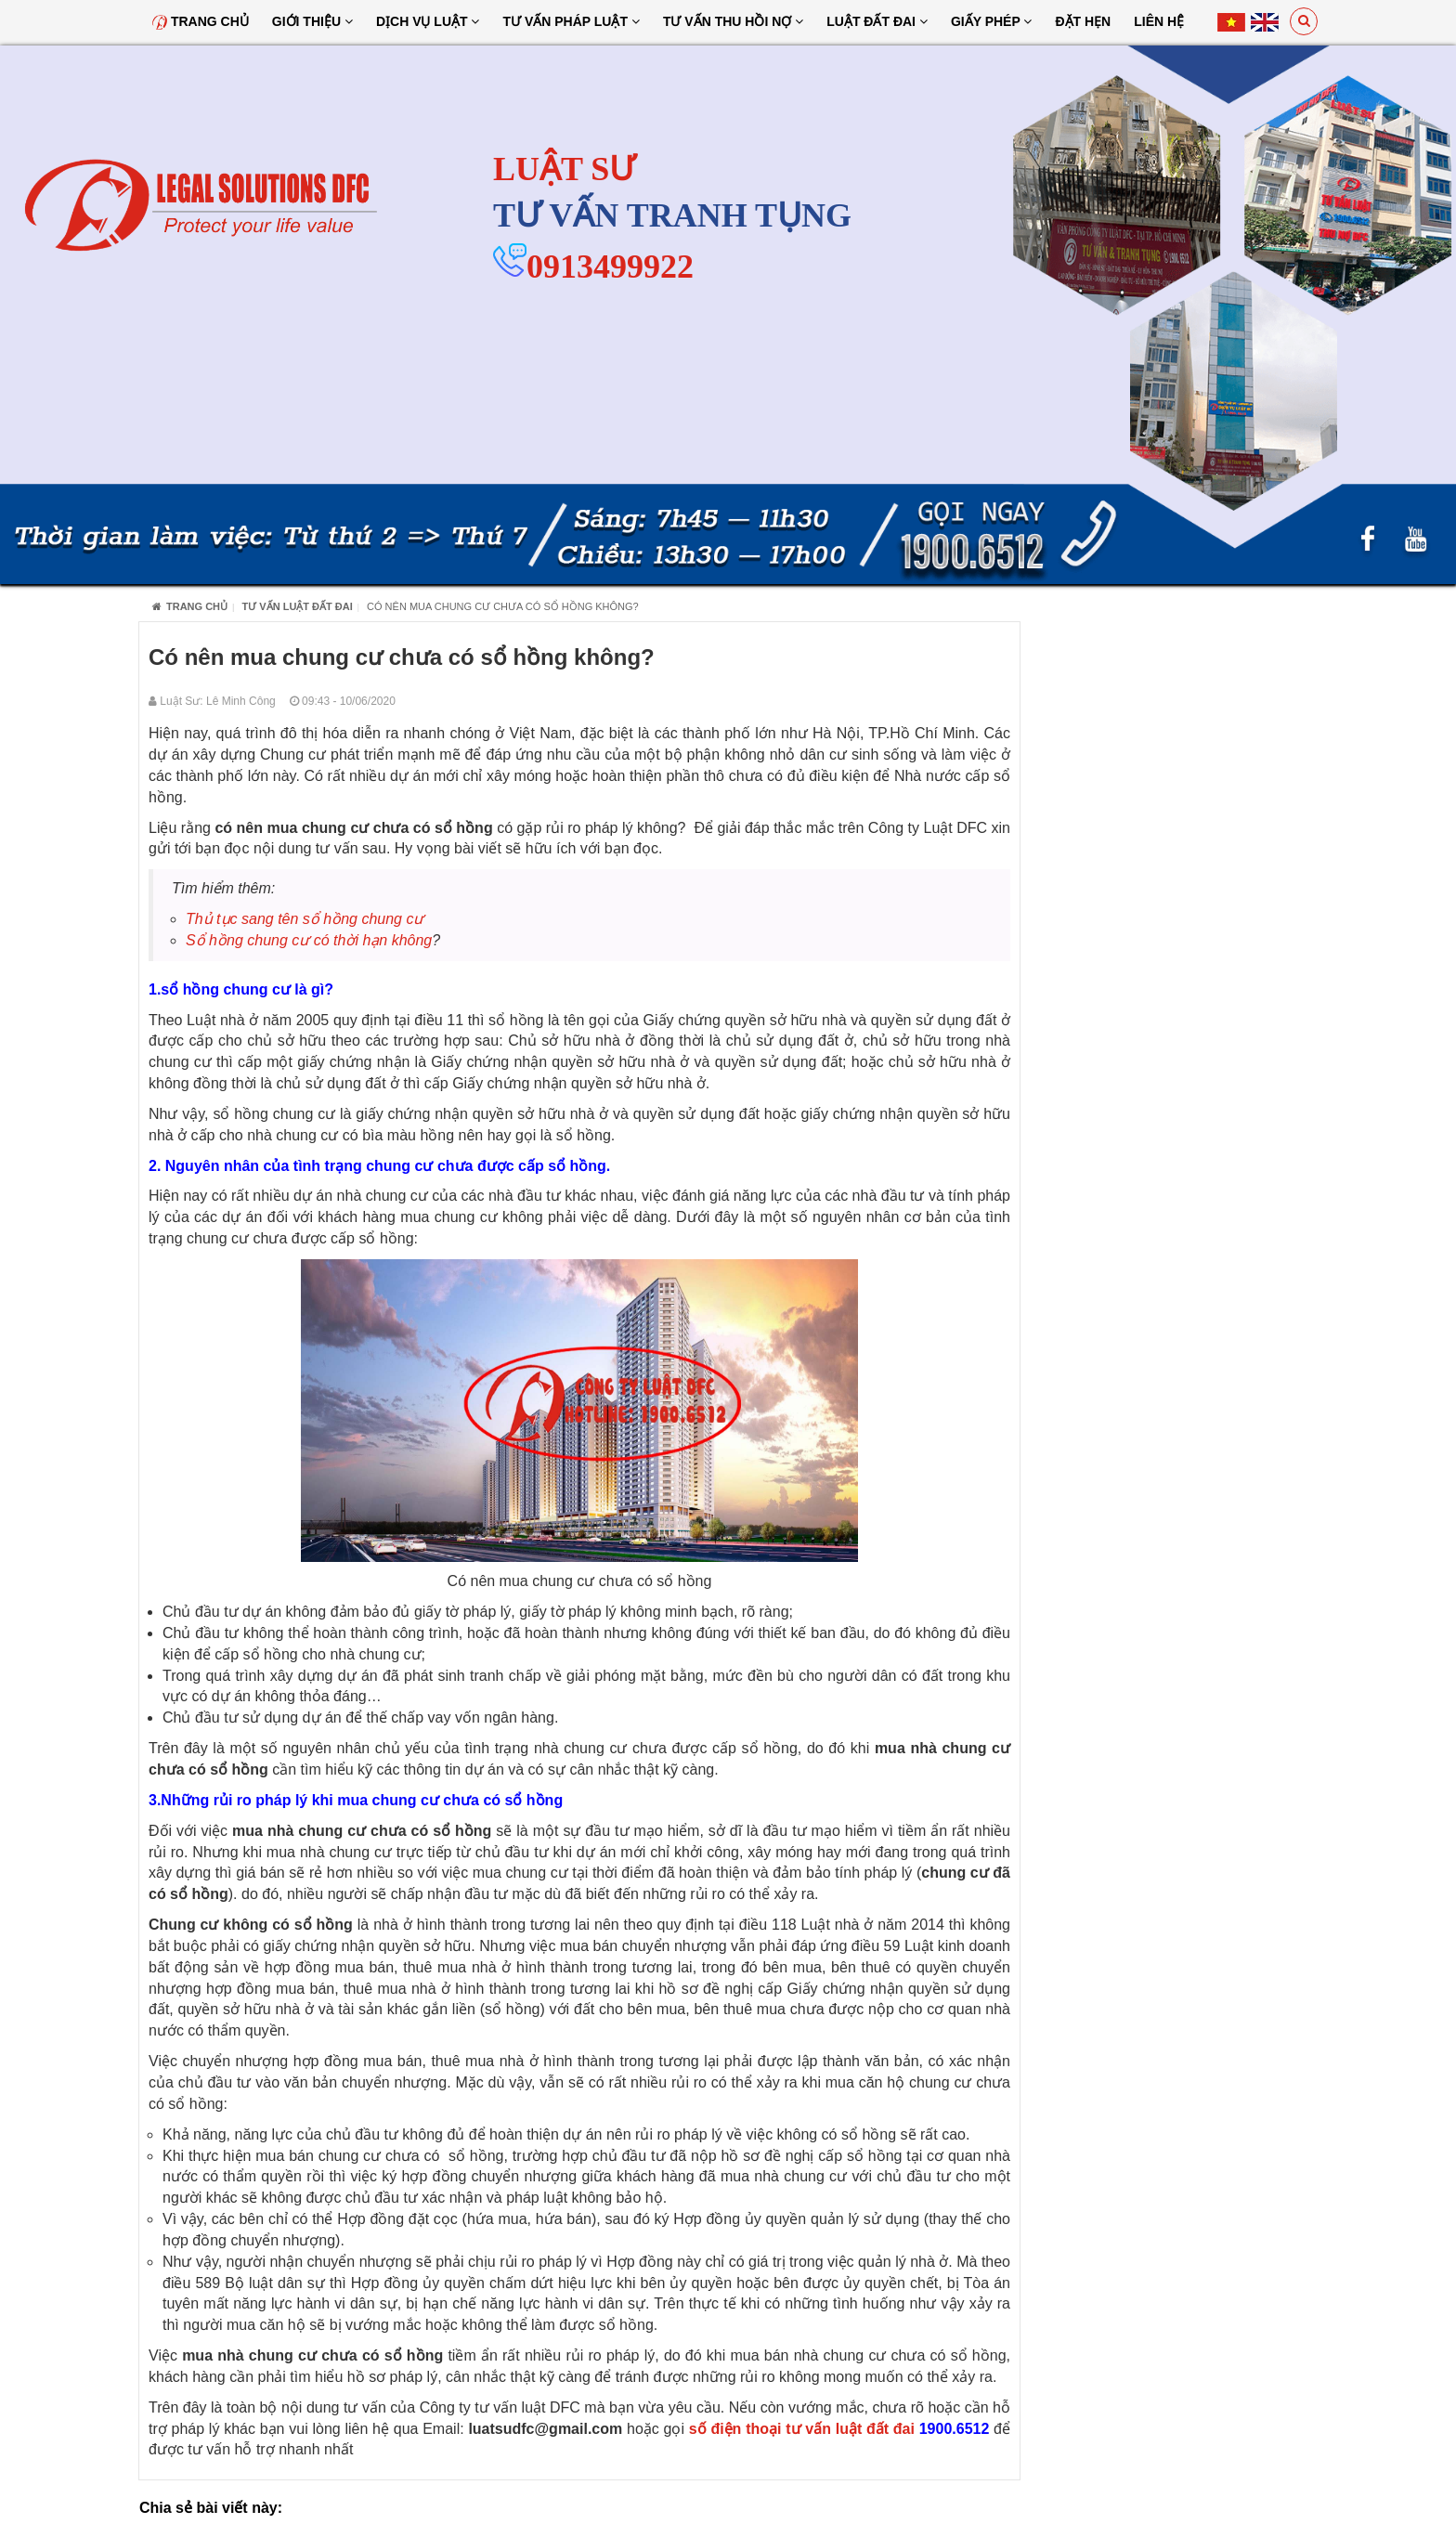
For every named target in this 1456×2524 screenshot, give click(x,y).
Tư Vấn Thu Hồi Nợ (733, 21)
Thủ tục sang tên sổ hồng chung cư (304, 919)
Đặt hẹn (1083, 21)
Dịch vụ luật (428, 21)
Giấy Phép (992, 21)
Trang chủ (200, 21)
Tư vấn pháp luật (570, 21)
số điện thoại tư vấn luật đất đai (802, 2429)
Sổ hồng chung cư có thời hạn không (309, 940)
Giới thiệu (312, 21)
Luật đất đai (877, 21)
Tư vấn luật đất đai (297, 606)
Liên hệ (1159, 21)
